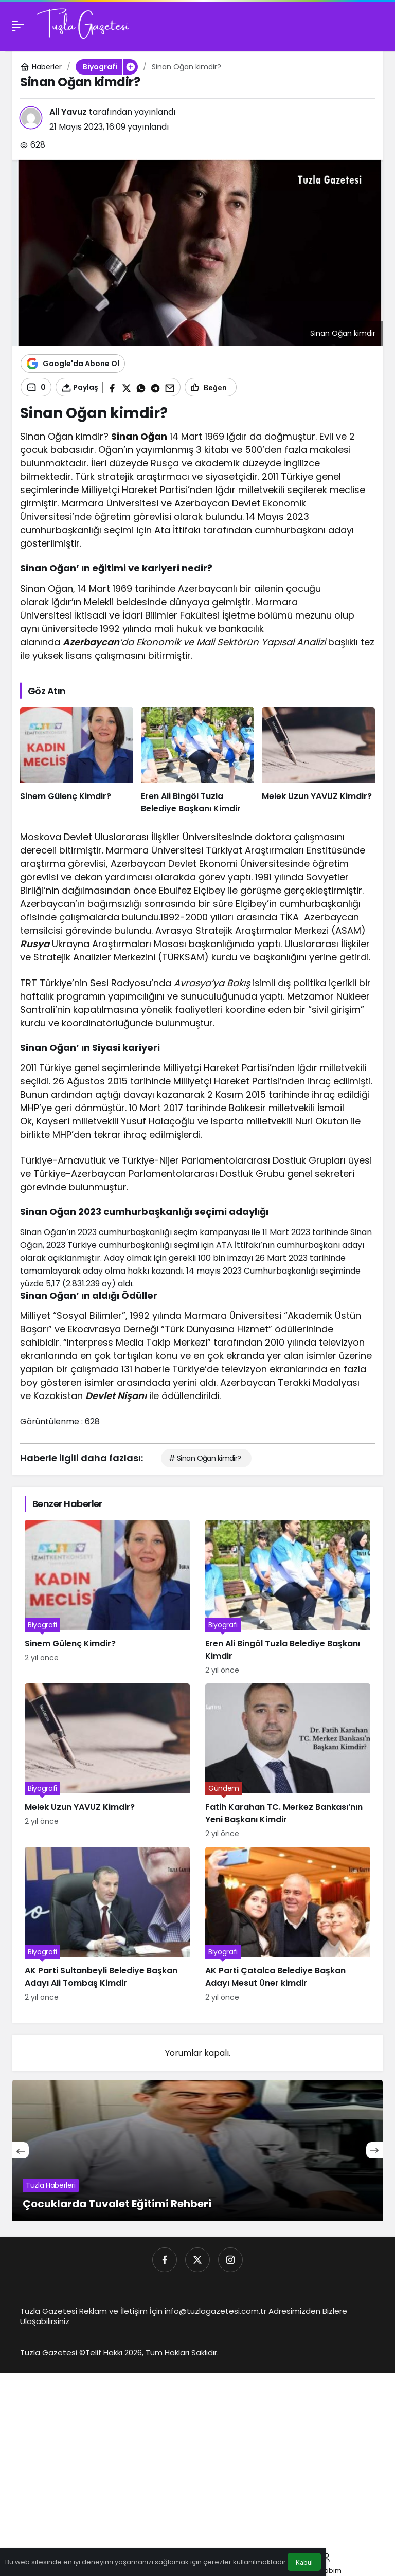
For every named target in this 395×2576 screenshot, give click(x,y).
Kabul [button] (304, 2562)
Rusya (34, 943)
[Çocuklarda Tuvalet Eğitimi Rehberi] (197, 2150)
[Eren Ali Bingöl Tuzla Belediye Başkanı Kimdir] (197, 761)
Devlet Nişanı (116, 1395)
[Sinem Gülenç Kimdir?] (76, 761)
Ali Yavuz (68, 112)
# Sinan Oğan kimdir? (205, 1458)
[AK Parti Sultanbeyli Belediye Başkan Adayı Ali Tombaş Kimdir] (107, 1925)
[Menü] (18, 25)
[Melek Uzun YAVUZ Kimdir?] (318, 761)
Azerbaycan (91, 642)
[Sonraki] (374, 2150)
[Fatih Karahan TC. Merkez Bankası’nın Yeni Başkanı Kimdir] (287, 1761)
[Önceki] (20, 2150)
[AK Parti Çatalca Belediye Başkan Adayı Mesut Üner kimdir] (287, 1925)
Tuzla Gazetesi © (52, 2352)
